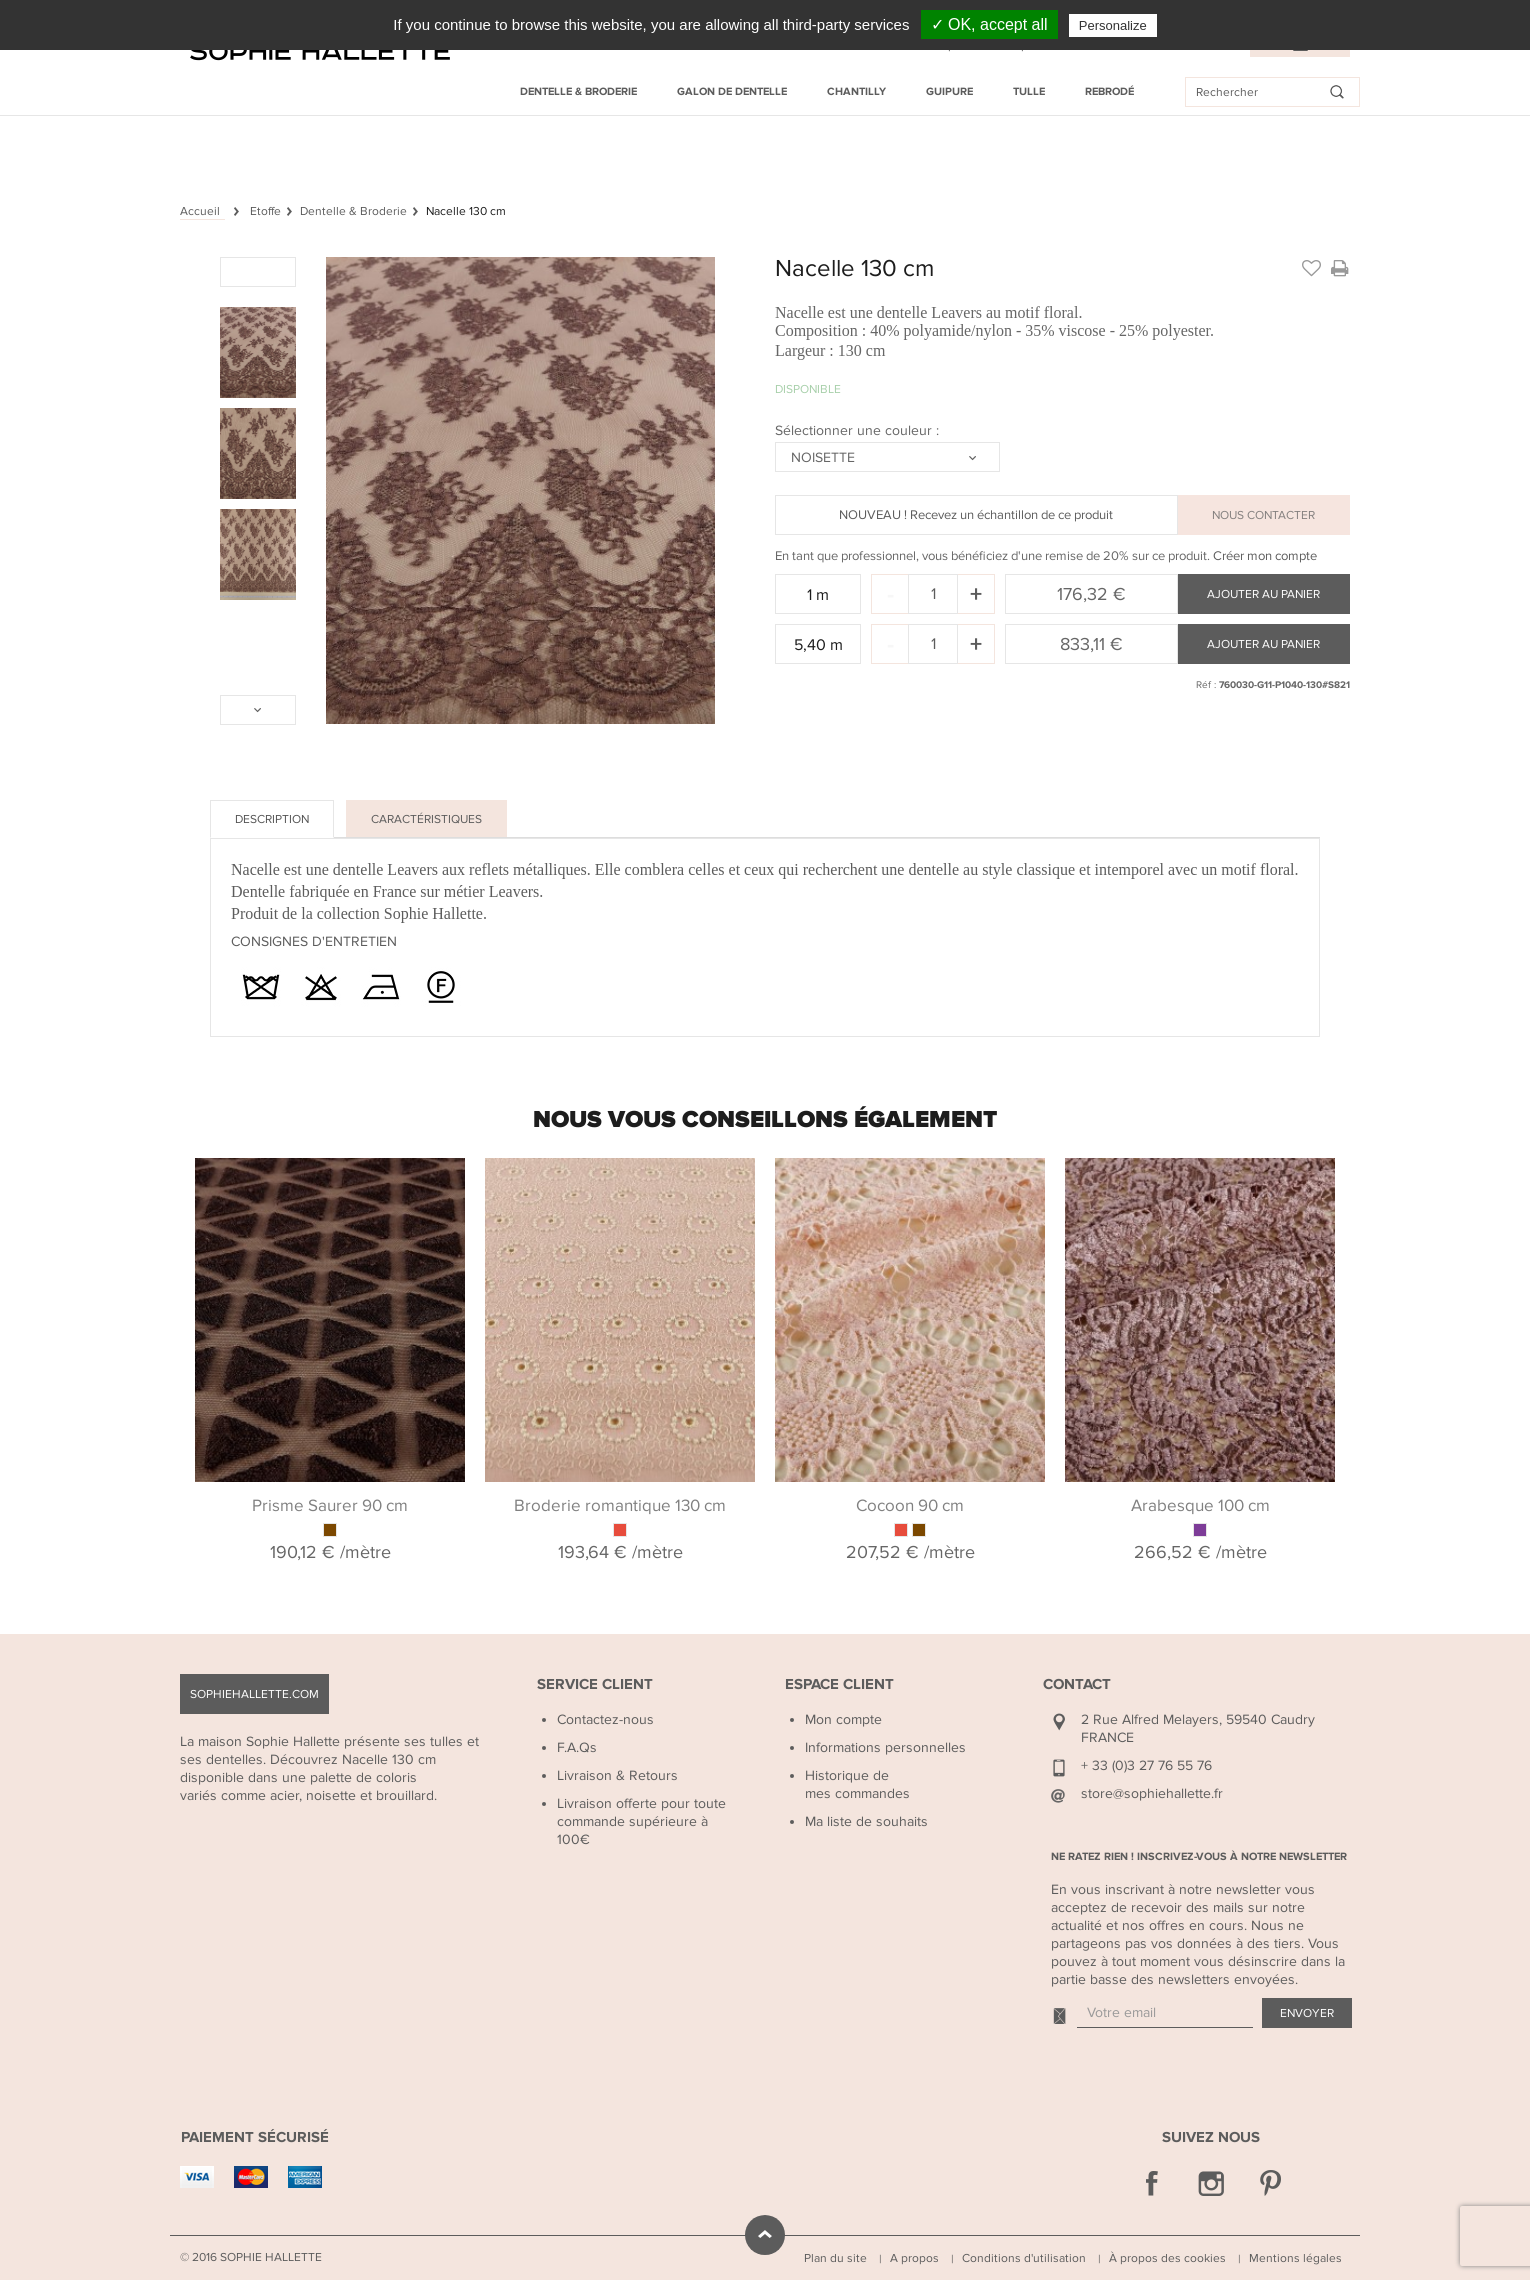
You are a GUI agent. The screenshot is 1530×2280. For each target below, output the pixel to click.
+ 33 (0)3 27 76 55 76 (1146, 1765)
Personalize (1113, 25)
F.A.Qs (577, 1747)
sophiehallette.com (254, 1694)
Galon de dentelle (732, 91)
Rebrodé (1109, 91)
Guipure (949, 91)
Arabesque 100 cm (1200, 1506)
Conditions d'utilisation (1024, 2258)
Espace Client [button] (839, 1684)
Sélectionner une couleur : (859, 430)
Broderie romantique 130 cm (620, 1506)
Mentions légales (1295, 2258)
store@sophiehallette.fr (1152, 1793)
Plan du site (835, 2258)
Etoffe (265, 211)
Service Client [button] (595, 1684)
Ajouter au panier (1263, 594)
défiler (765, 2235)
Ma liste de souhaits (866, 1821)
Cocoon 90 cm (910, 1506)
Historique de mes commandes (857, 1784)
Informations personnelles (885, 1747)
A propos (914, 2258)
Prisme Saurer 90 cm (330, 1506)
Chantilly (856, 91)
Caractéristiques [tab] (426, 819)
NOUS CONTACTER (1263, 515)
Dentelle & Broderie (578, 91)
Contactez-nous (605, 1719)
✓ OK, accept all (989, 24)
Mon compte (843, 1719)
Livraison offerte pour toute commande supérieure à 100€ (641, 1821)
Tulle (1029, 91)
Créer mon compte (1265, 556)
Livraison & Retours (617, 1775)
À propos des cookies (1167, 2258)
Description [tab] (272, 819)
